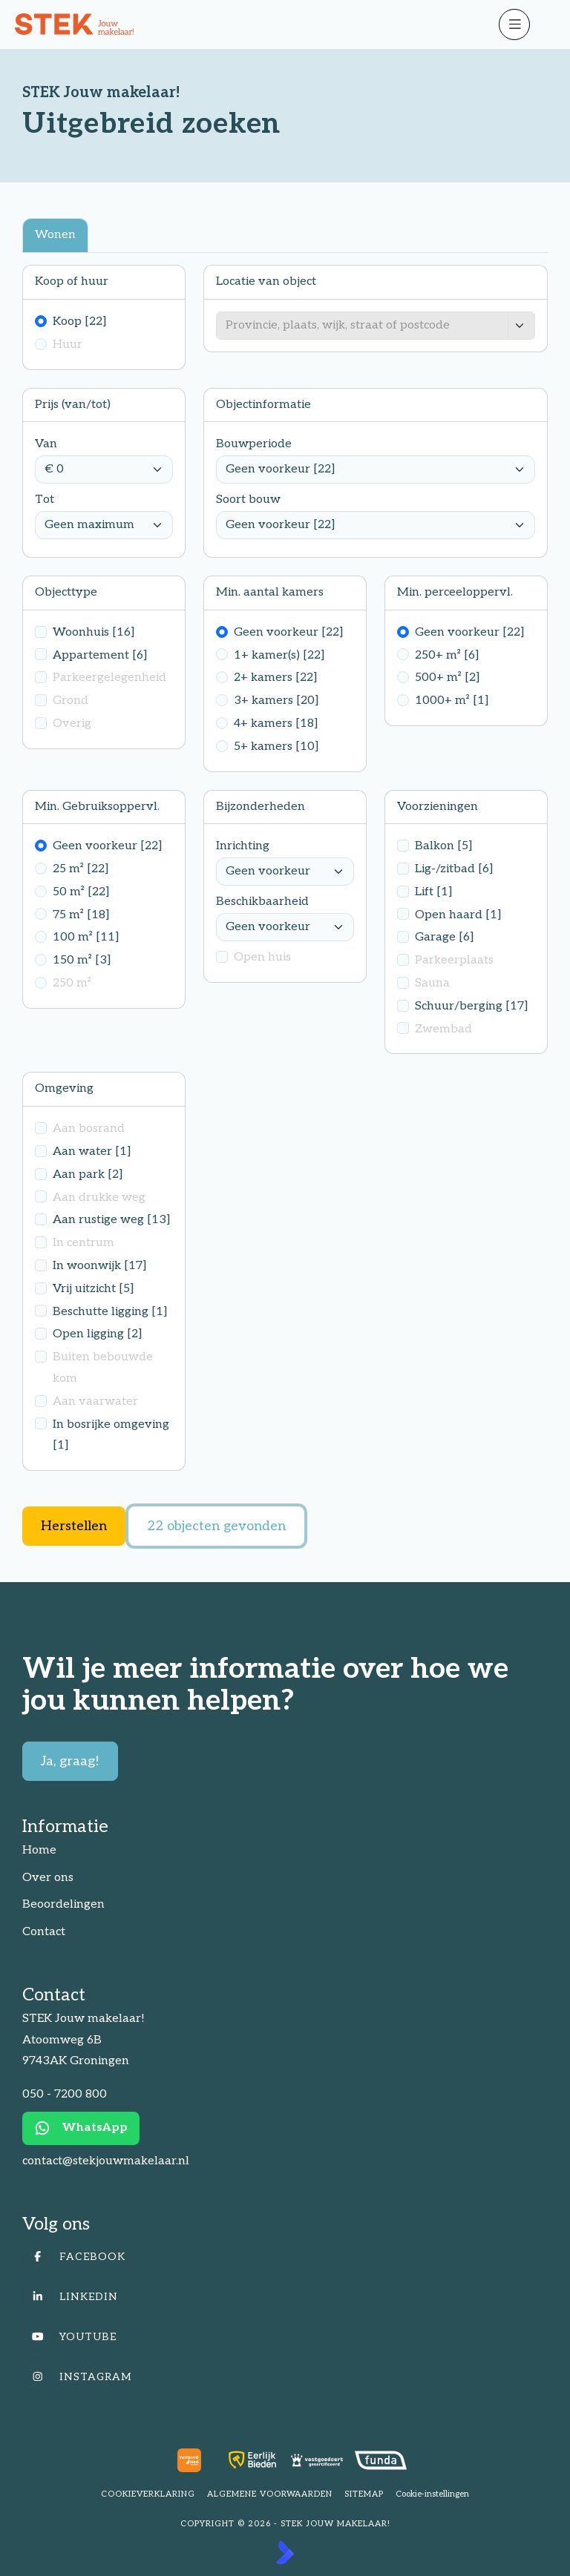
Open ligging (97, 1334)
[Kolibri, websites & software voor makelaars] (285, 2552)
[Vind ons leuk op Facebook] (280, 2256)
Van (46, 444)
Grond (70, 701)
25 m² (81, 869)
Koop (80, 321)
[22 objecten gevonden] (216, 1526)
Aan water (92, 1151)
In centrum (83, 1243)
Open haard (458, 915)
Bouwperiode (254, 444)
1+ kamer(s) (279, 655)
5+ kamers (276, 746)
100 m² (86, 937)
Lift (434, 892)
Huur (67, 344)
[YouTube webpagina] (280, 2336)
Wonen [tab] (55, 235)
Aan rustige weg (112, 1220)
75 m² (81, 915)
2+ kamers (276, 678)
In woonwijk (100, 1266)
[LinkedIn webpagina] (280, 2296)
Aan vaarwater (95, 1401)
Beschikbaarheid (262, 902)
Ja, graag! (70, 1761)
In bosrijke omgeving (111, 1435)
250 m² (72, 983)
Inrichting (242, 846)
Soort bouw (248, 500)
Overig (72, 724)
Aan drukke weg (99, 1197)
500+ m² (447, 678)
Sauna (432, 983)
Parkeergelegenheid (109, 678)
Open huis (262, 957)
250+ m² (447, 655)
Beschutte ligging (110, 1312)
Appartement (100, 655)
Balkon (444, 846)
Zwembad (443, 1029)
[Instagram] (280, 2376)
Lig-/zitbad (454, 869)
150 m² (82, 960)
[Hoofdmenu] (539, 24)
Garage (444, 937)
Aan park (88, 1174)
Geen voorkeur (289, 632)
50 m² (81, 892)
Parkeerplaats (454, 960)
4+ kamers (276, 724)
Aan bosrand (89, 1128)
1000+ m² (452, 701)
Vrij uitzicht (93, 1289)
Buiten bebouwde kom (103, 1368)
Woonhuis (94, 632)
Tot (44, 500)
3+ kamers (276, 701)
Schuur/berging (471, 1006)
